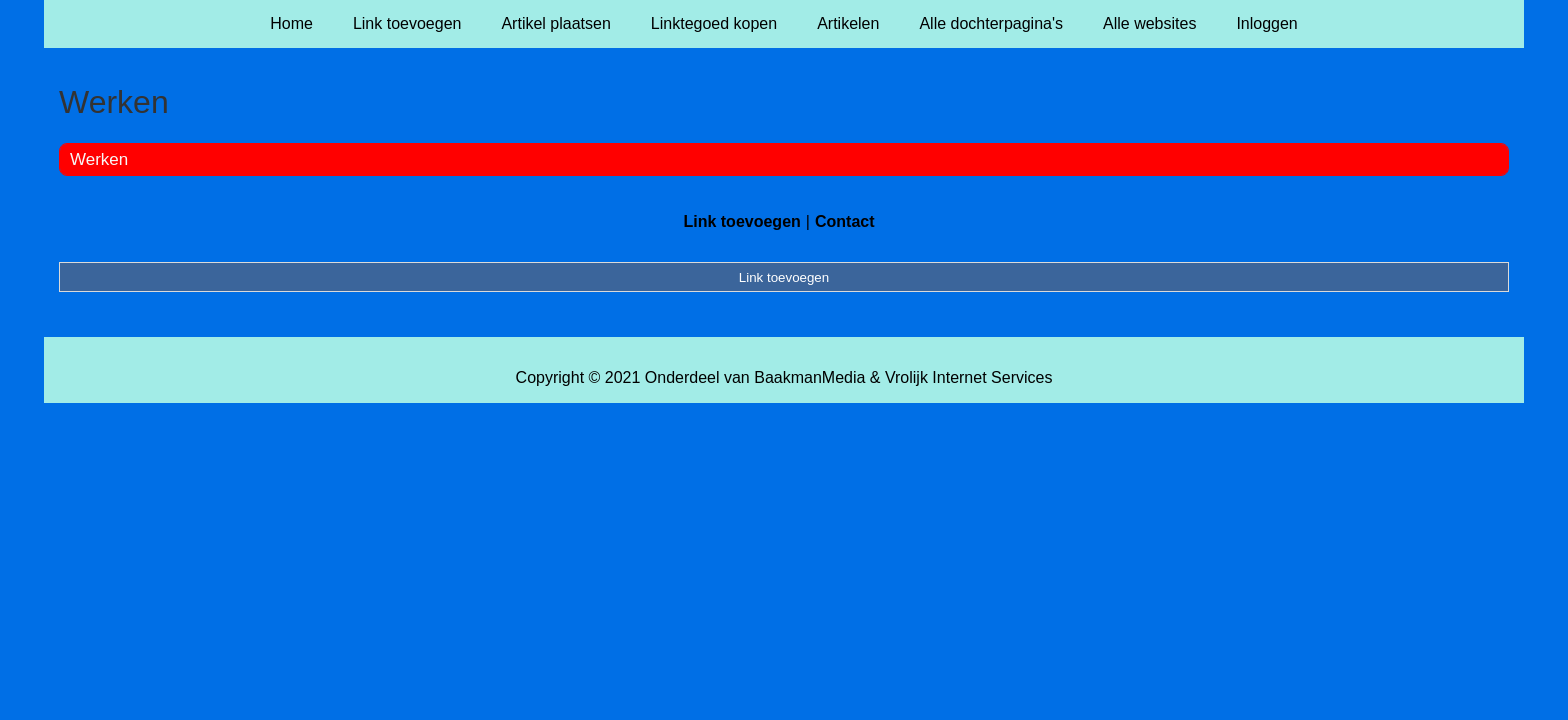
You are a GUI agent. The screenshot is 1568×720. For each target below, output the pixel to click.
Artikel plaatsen (555, 23)
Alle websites (1149, 23)
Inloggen (1266, 23)
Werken (99, 159)
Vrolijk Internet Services (968, 377)
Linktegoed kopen (714, 23)
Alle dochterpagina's (991, 23)
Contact (845, 221)
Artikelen (848, 23)
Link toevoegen (407, 23)
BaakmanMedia (809, 377)
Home (291, 23)
